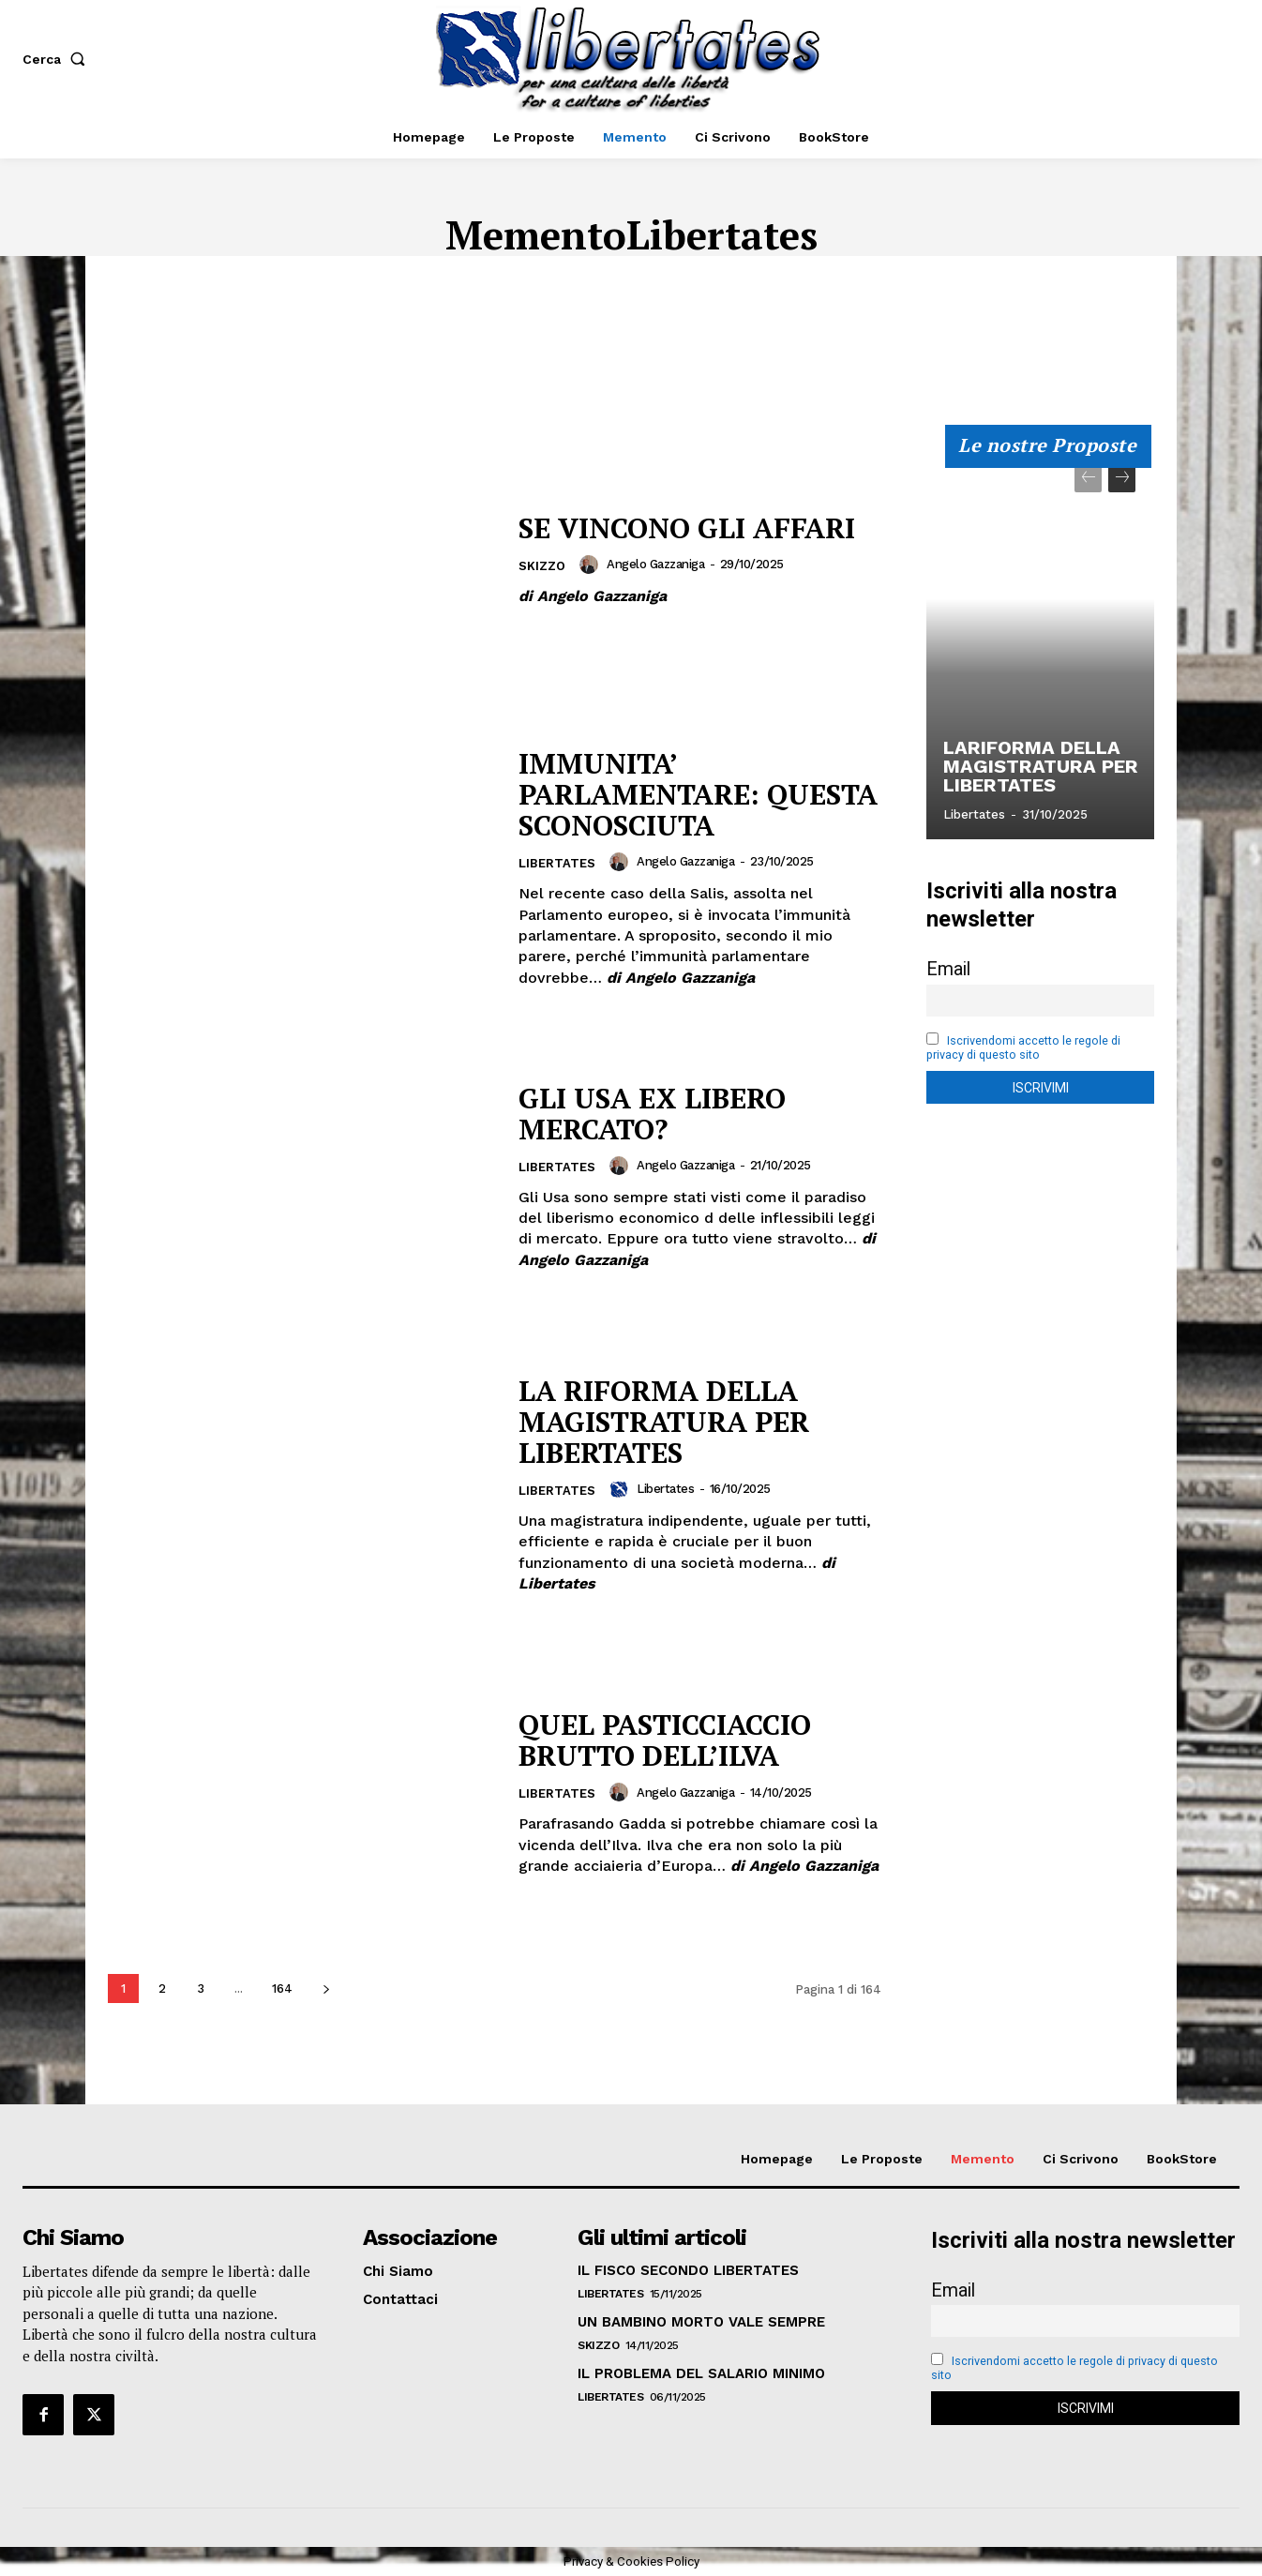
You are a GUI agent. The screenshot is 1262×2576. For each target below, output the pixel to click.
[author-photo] (591, 564)
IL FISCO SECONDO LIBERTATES (688, 2270)
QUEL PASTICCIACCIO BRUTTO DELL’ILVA (666, 1740)
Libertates (556, 863)
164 (282, 1988)
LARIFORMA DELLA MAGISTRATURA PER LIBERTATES (1038, 766)
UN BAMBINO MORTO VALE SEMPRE (701, 2321)
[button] (58, 59)
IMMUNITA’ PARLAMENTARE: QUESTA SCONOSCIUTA (698, 794)
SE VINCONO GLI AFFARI (687, 528)
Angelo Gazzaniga (655, 564)
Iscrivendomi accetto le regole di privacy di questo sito (1023, 1047)
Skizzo (541, 566)
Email (948, 969)
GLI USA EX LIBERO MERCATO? (652, 1113)
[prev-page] (1088, 478)
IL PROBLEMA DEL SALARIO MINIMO (701, 2373)
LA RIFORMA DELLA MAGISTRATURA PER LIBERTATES (663, 1421)
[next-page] (325, 1988)
